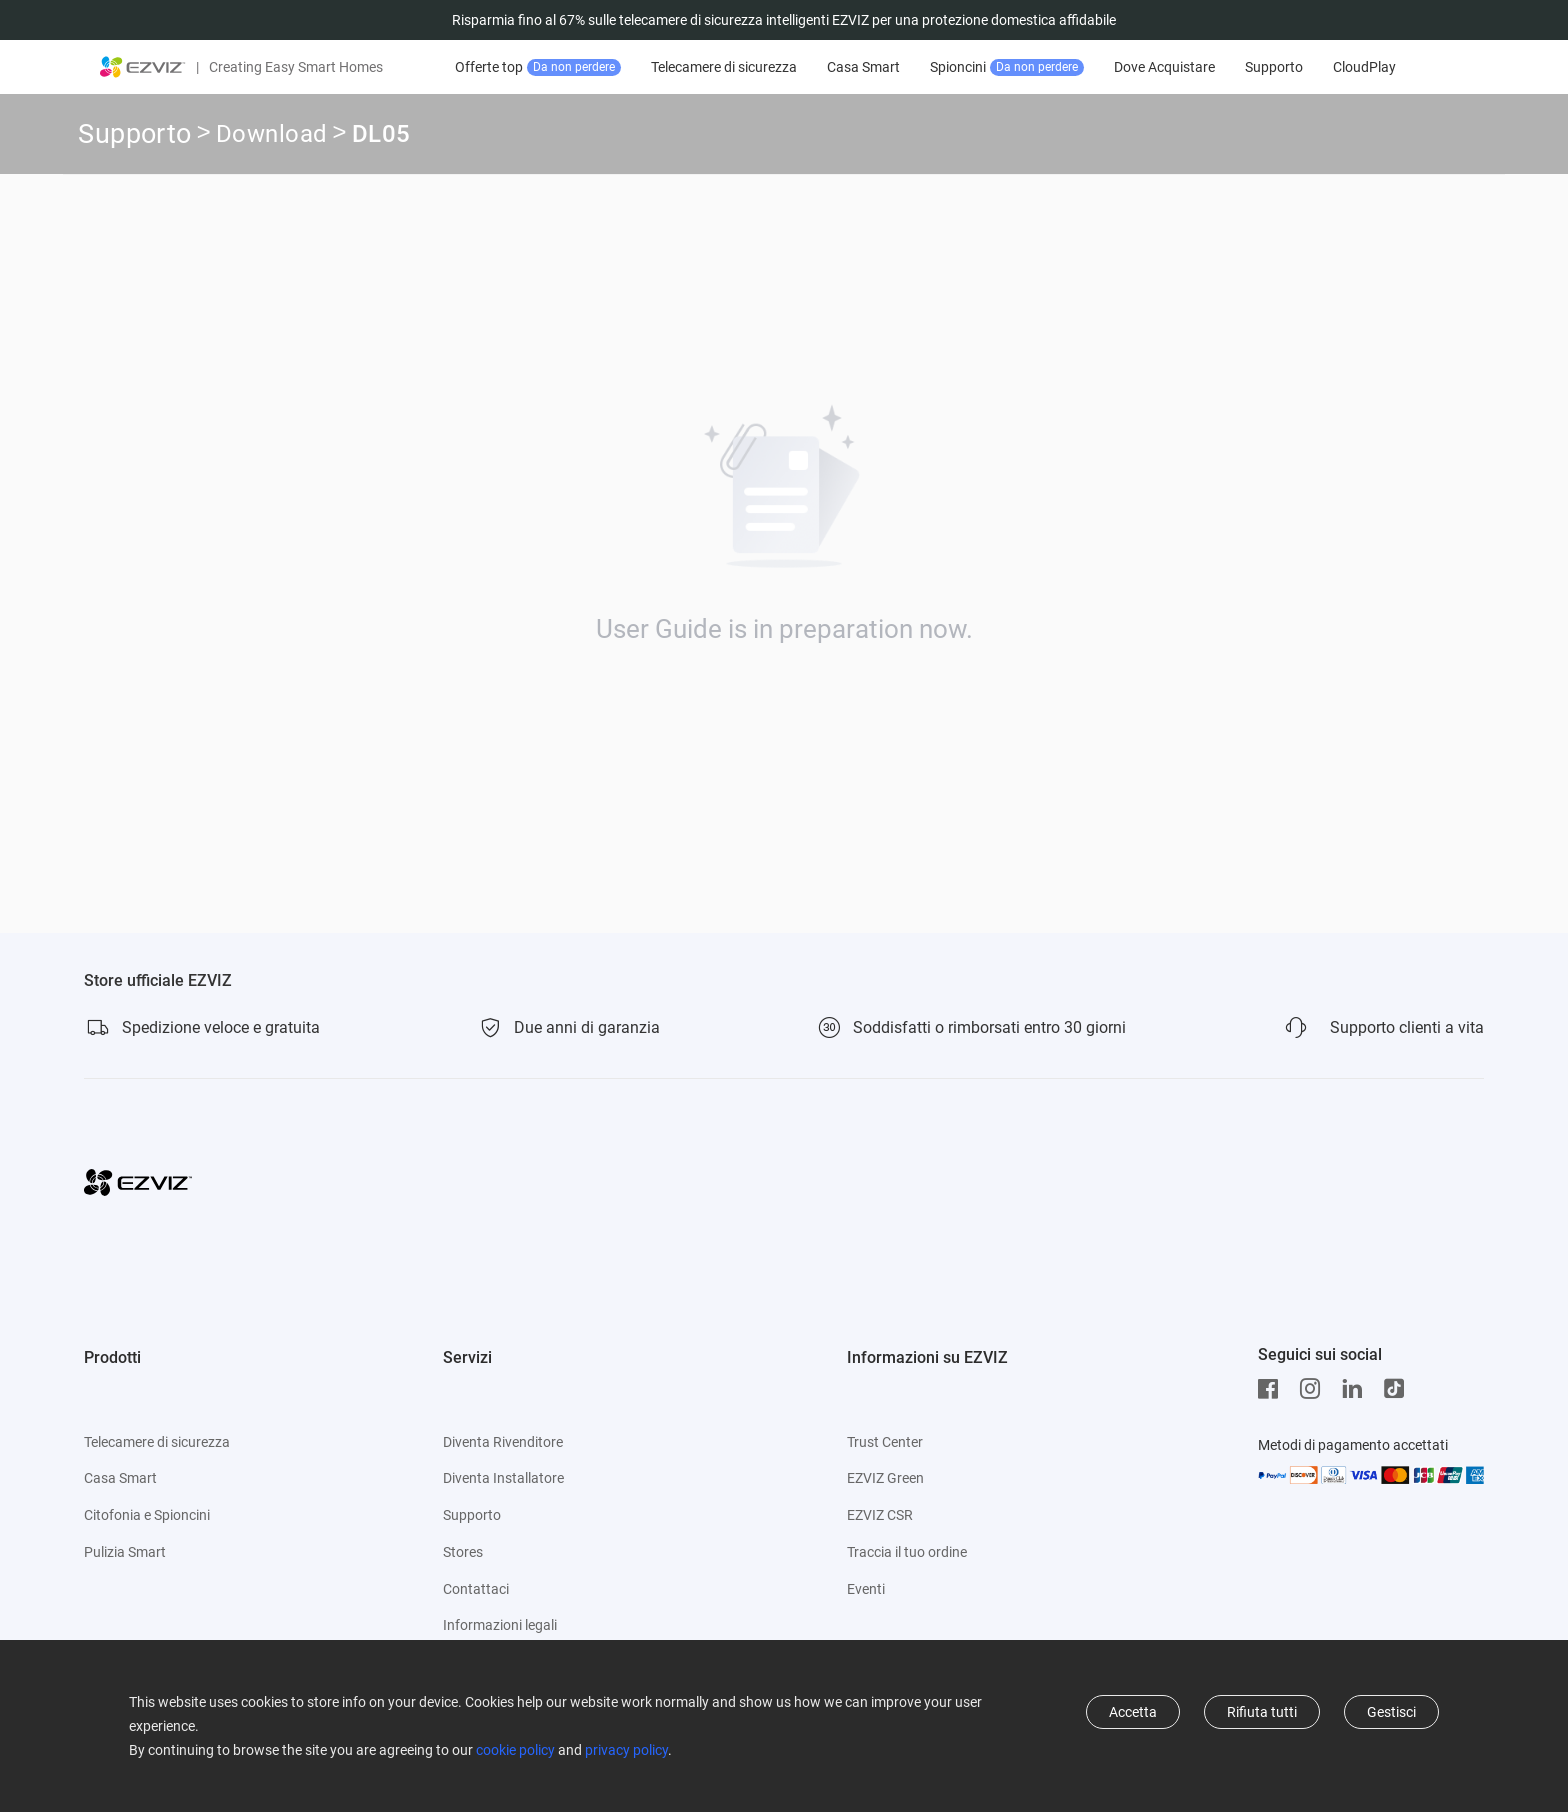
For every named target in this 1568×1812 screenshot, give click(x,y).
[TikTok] (1399, 1389)
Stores (463, 1552)
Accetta (1133, 1712)
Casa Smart (866, 67)
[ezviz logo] (143, 67)
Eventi (866, 1589)
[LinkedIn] (1357, 1389)
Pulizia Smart (125, 1552)
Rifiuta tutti (1262, 1712)
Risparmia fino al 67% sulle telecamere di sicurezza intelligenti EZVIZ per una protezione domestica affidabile (784, 20)
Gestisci (1391, 1712)
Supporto (1277, 67)
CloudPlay (1367, 67)
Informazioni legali (500, 1625)
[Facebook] (1273, 1389)
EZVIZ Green (885, 1478)
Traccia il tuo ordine (907, 1552)
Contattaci (476, 1589)
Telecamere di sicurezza (727, 67)
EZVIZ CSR (880, 1515)
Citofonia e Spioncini (147, 1515)
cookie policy (515, 1750)
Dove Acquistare (1167, 67)
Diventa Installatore (503, 1478)
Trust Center (885, 1442)
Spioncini (1010, 67)
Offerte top (541, 67)
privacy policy (626, 1750)
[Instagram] (1315, 1389)
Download (271, 137)
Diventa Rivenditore (503, 1442)
